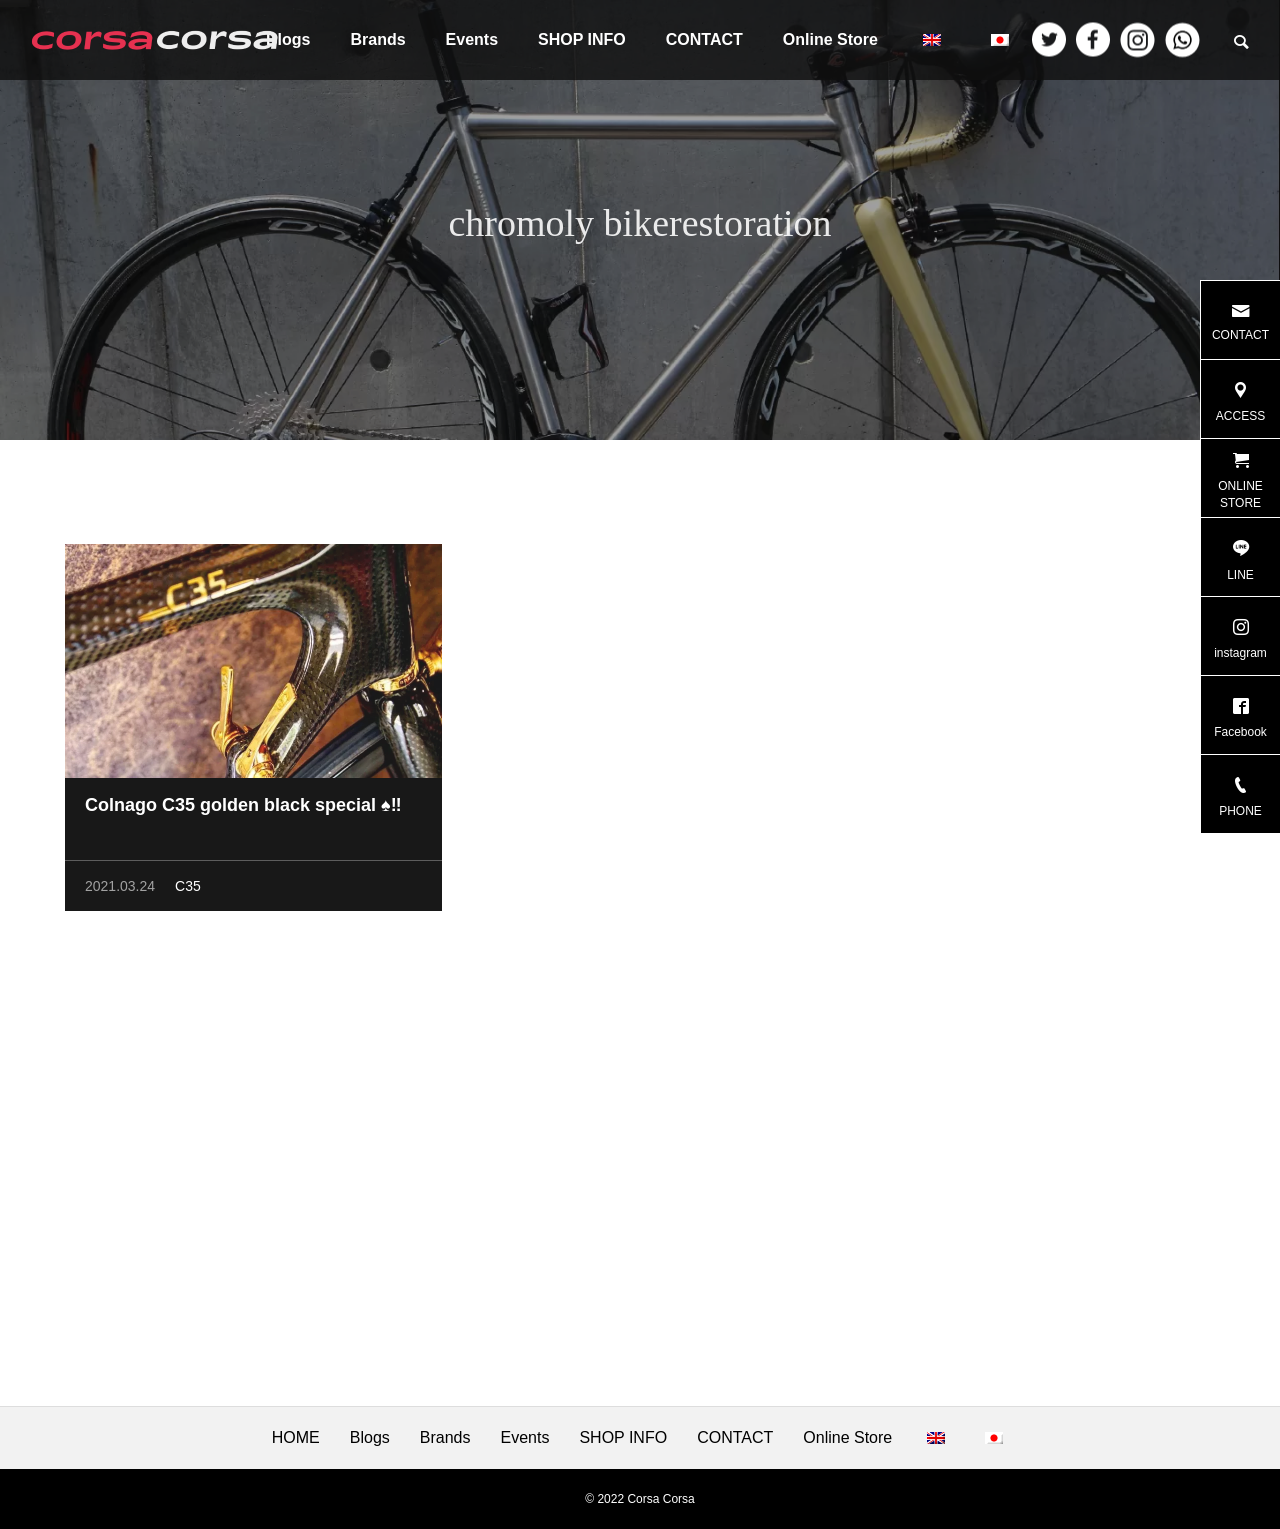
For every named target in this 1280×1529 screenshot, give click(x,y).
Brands (377, 39)
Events (472, 39)
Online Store (830, 39)
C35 (188, 890)
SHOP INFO (582, 39)
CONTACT (704, 39)
